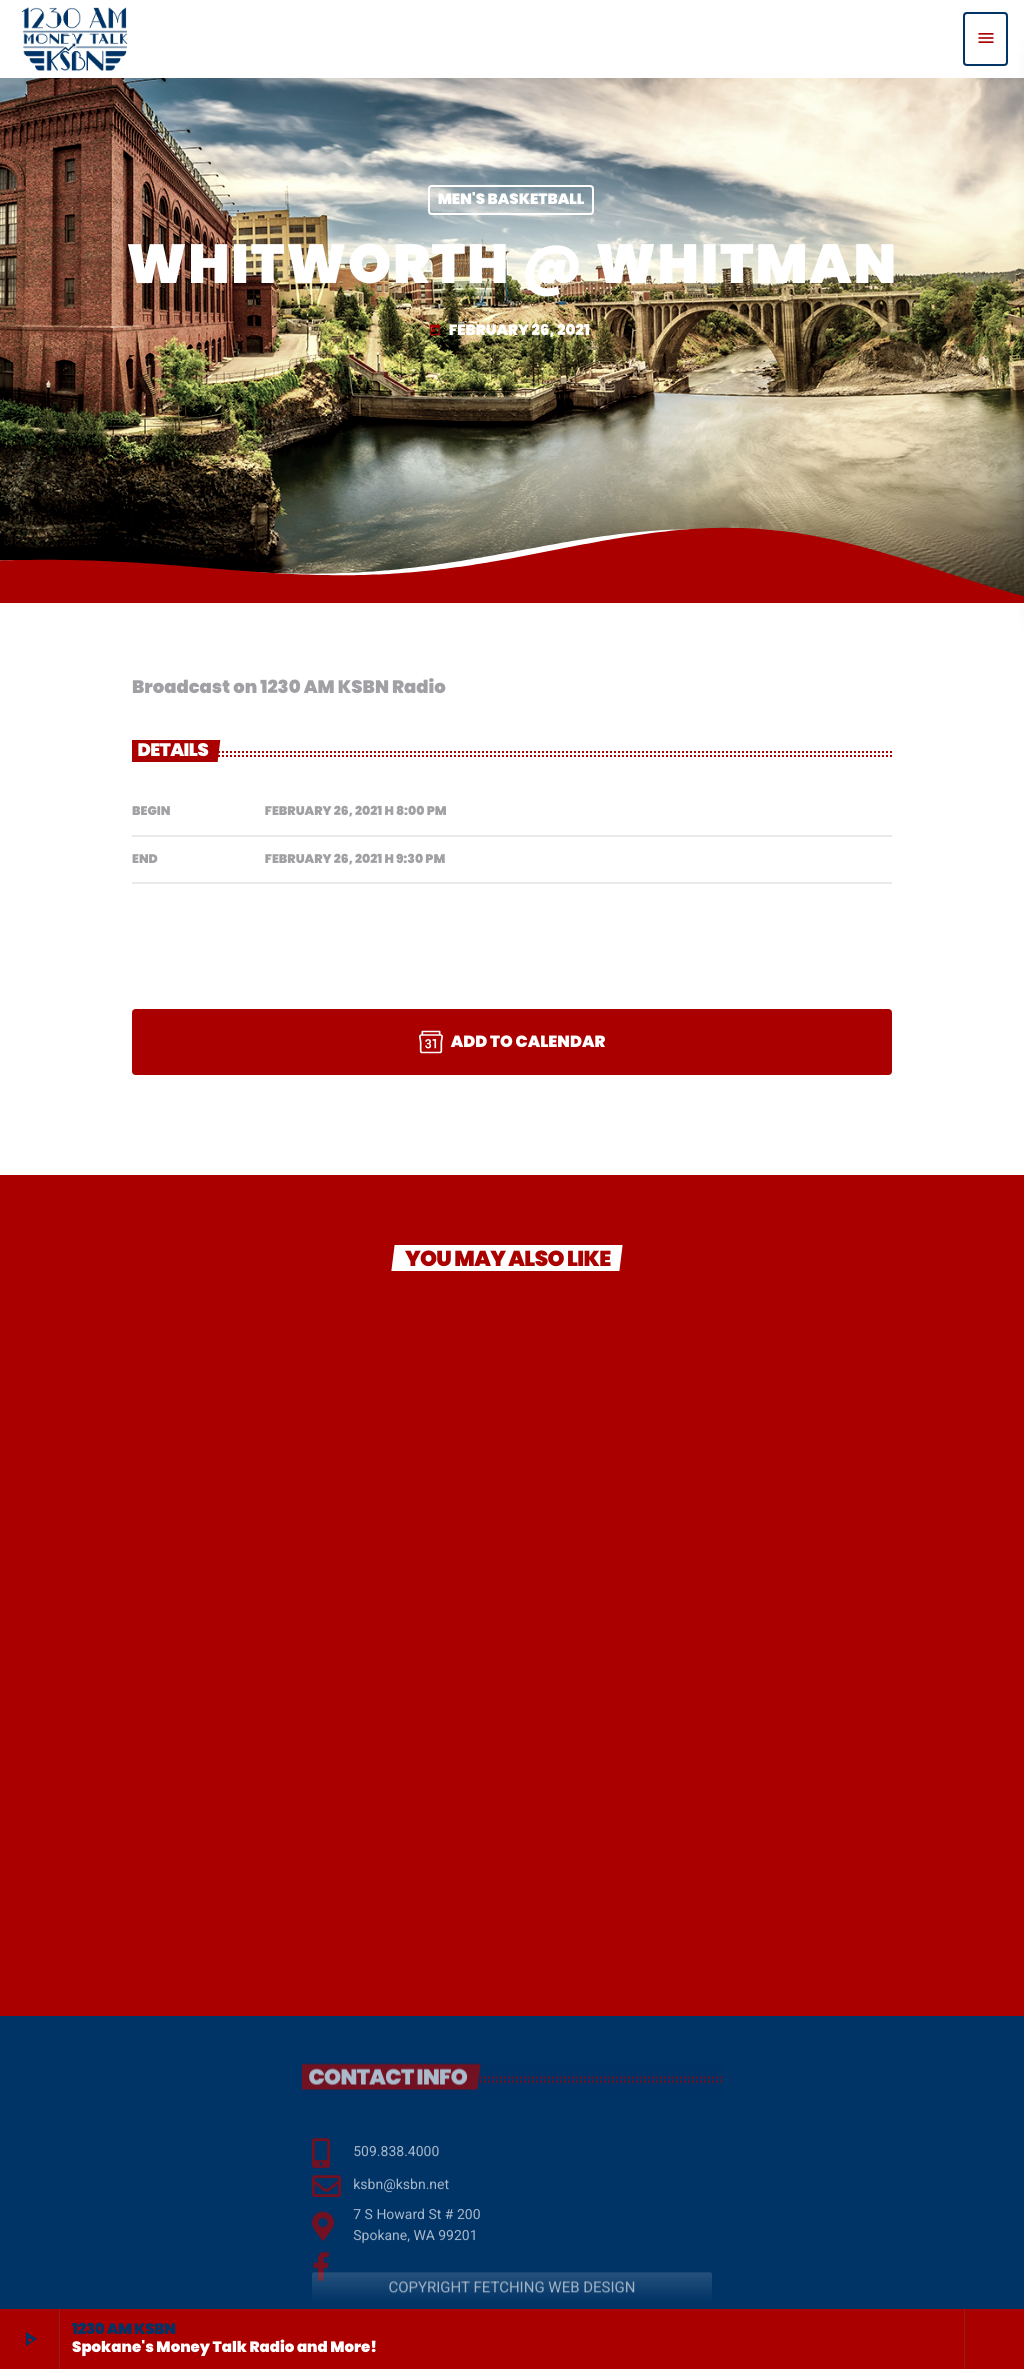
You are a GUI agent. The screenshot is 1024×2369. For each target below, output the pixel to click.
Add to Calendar (512, 1042)
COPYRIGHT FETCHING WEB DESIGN (511, 2304)
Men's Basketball (511, 200)
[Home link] (74, 39)
